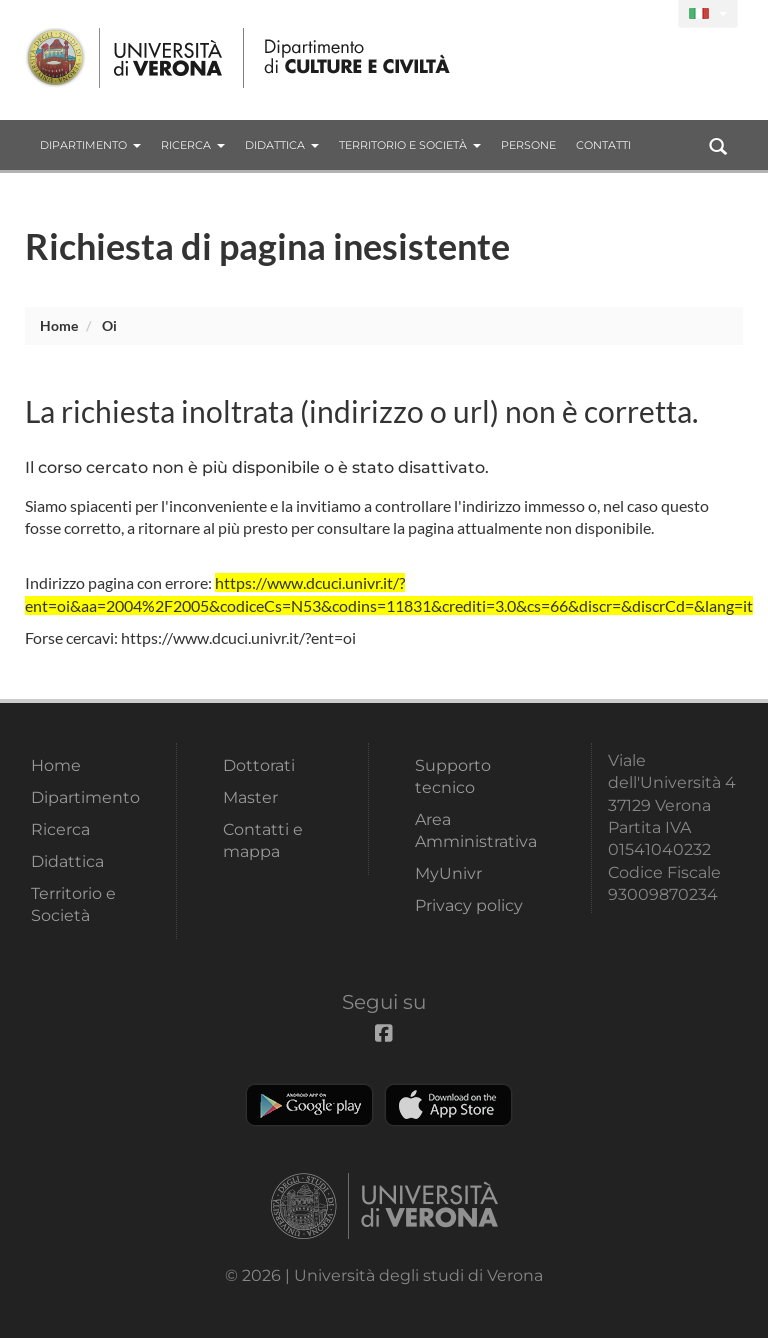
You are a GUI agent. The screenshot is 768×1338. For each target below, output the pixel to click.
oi (109, 325)
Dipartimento (90, 145)
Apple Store (448, 1105)
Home (59, 325)
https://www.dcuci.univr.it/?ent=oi (238, 637)
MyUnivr (448, 873)
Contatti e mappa (263, 840)
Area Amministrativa (476, 830)
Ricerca (193, 145)
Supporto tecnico (453, 776)
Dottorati (259, 765)
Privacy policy (469, 905)
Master (250, 797)
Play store (309, 1105)
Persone (528, 145)
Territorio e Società (410, 145)
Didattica (282, 145)
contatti (603, 145)
